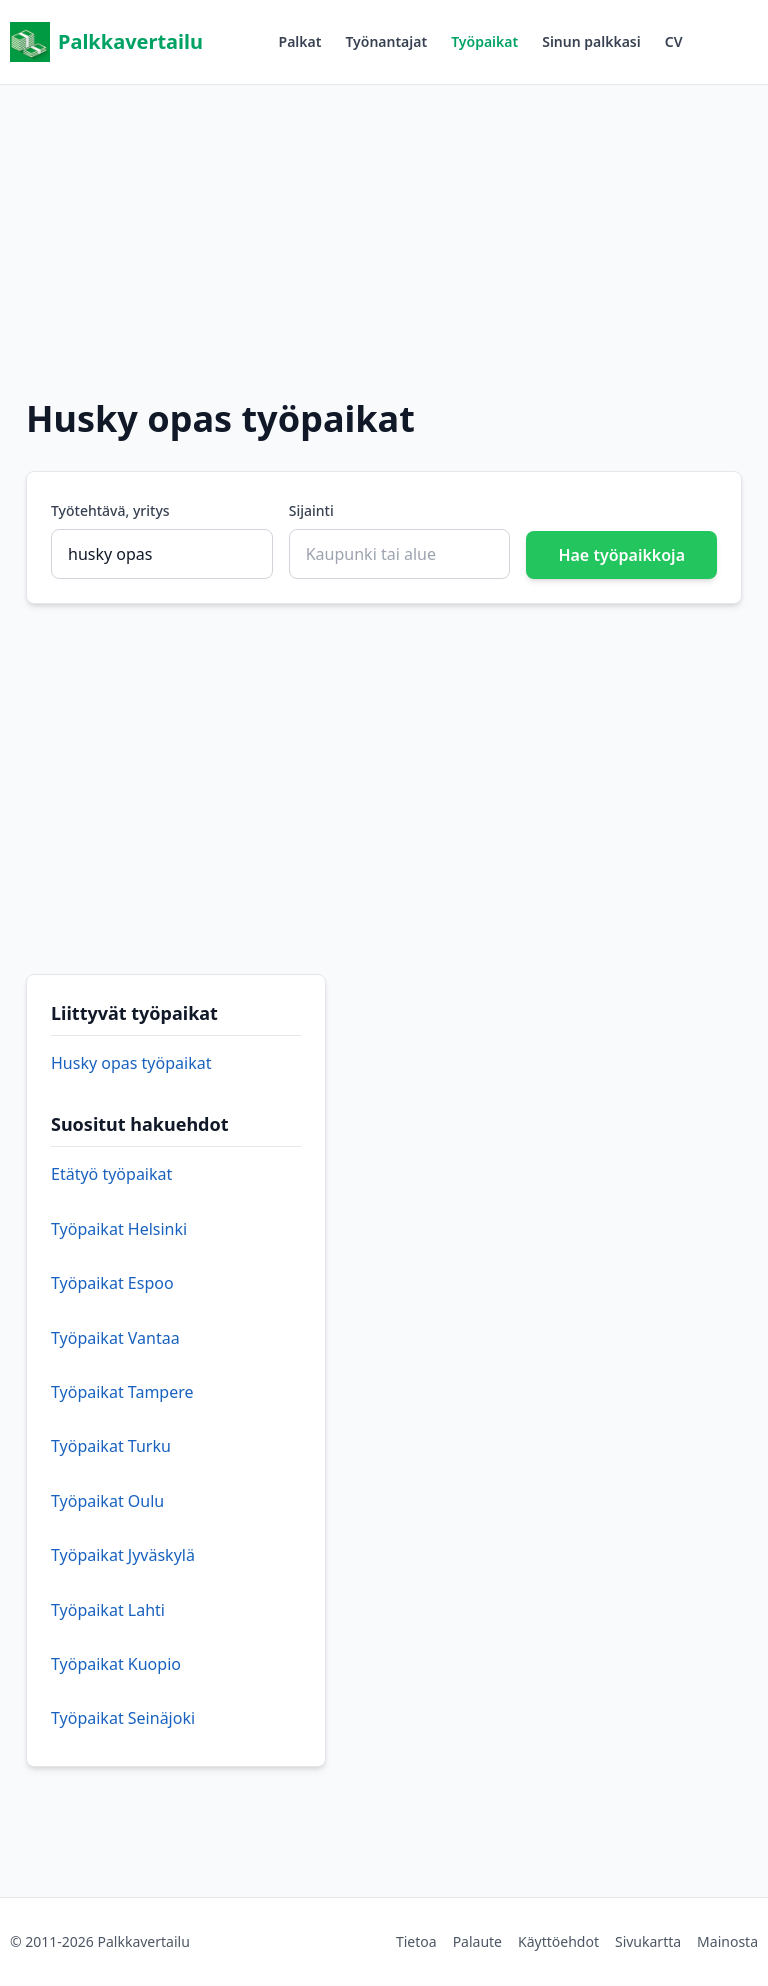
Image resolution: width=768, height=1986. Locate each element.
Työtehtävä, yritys (110, 510)
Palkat (300, 41)
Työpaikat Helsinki (119, 1229)
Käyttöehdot (558, 1941)
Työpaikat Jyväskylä (123, 1555)
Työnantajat (386, 41)
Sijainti (311, 510)
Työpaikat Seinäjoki (123, 1718)
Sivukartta (648, 1941)
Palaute (477, 1941)
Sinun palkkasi (591, 41)
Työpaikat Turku (111, 1446)
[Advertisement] (384, 225)
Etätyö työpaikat (111, 1174)
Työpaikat (484, 41)
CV (674, 41)
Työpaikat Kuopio (116, 1664)
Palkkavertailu (106, 42)
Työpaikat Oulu (107, 1501)
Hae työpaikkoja (621, 555)
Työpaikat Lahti (108, 1610)
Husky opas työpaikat (131, 1063)
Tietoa (416, 1941)
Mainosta (727, 1941)
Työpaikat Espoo (112, 1283)
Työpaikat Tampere (122, 1392)
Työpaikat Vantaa (115, 1338)
